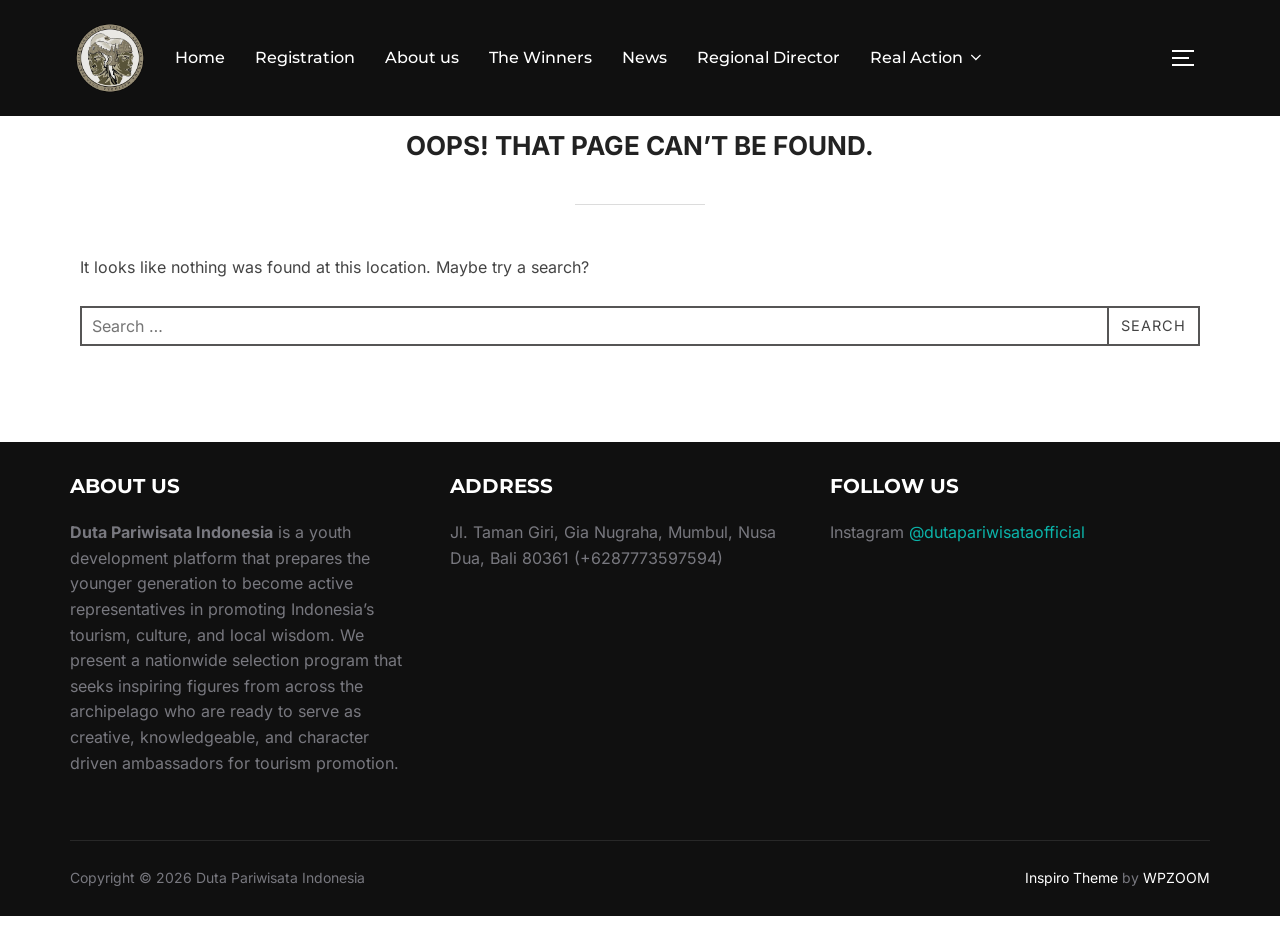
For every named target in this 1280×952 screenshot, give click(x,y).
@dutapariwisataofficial (997, 568)
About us (422, 57)
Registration (305, 57)
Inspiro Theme (1071, 913)
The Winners (540, 57)
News (644, 57)
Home (200, 57)
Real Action (927, 57)
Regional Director (768, 57)
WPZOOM (1176, 913)
